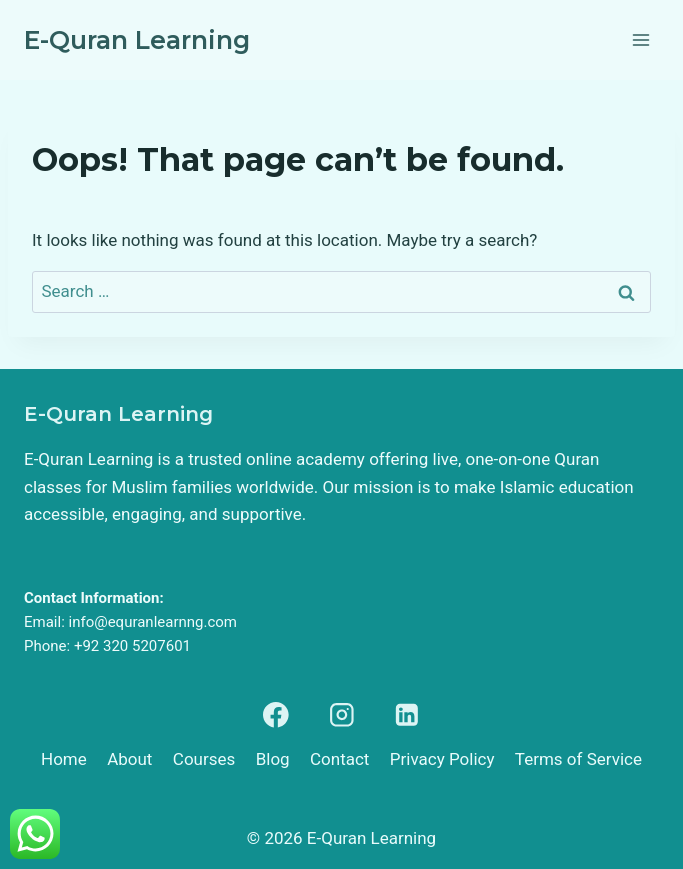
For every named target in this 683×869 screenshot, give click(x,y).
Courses (204, 759)
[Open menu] (640, 39)
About (129, 759)
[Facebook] (276, 714)
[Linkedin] (406, 714)
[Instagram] (341, 714)
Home (64, 759)
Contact (339, 759)
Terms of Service (578, 759)
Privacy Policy (442, 759)
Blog (273, 759)
